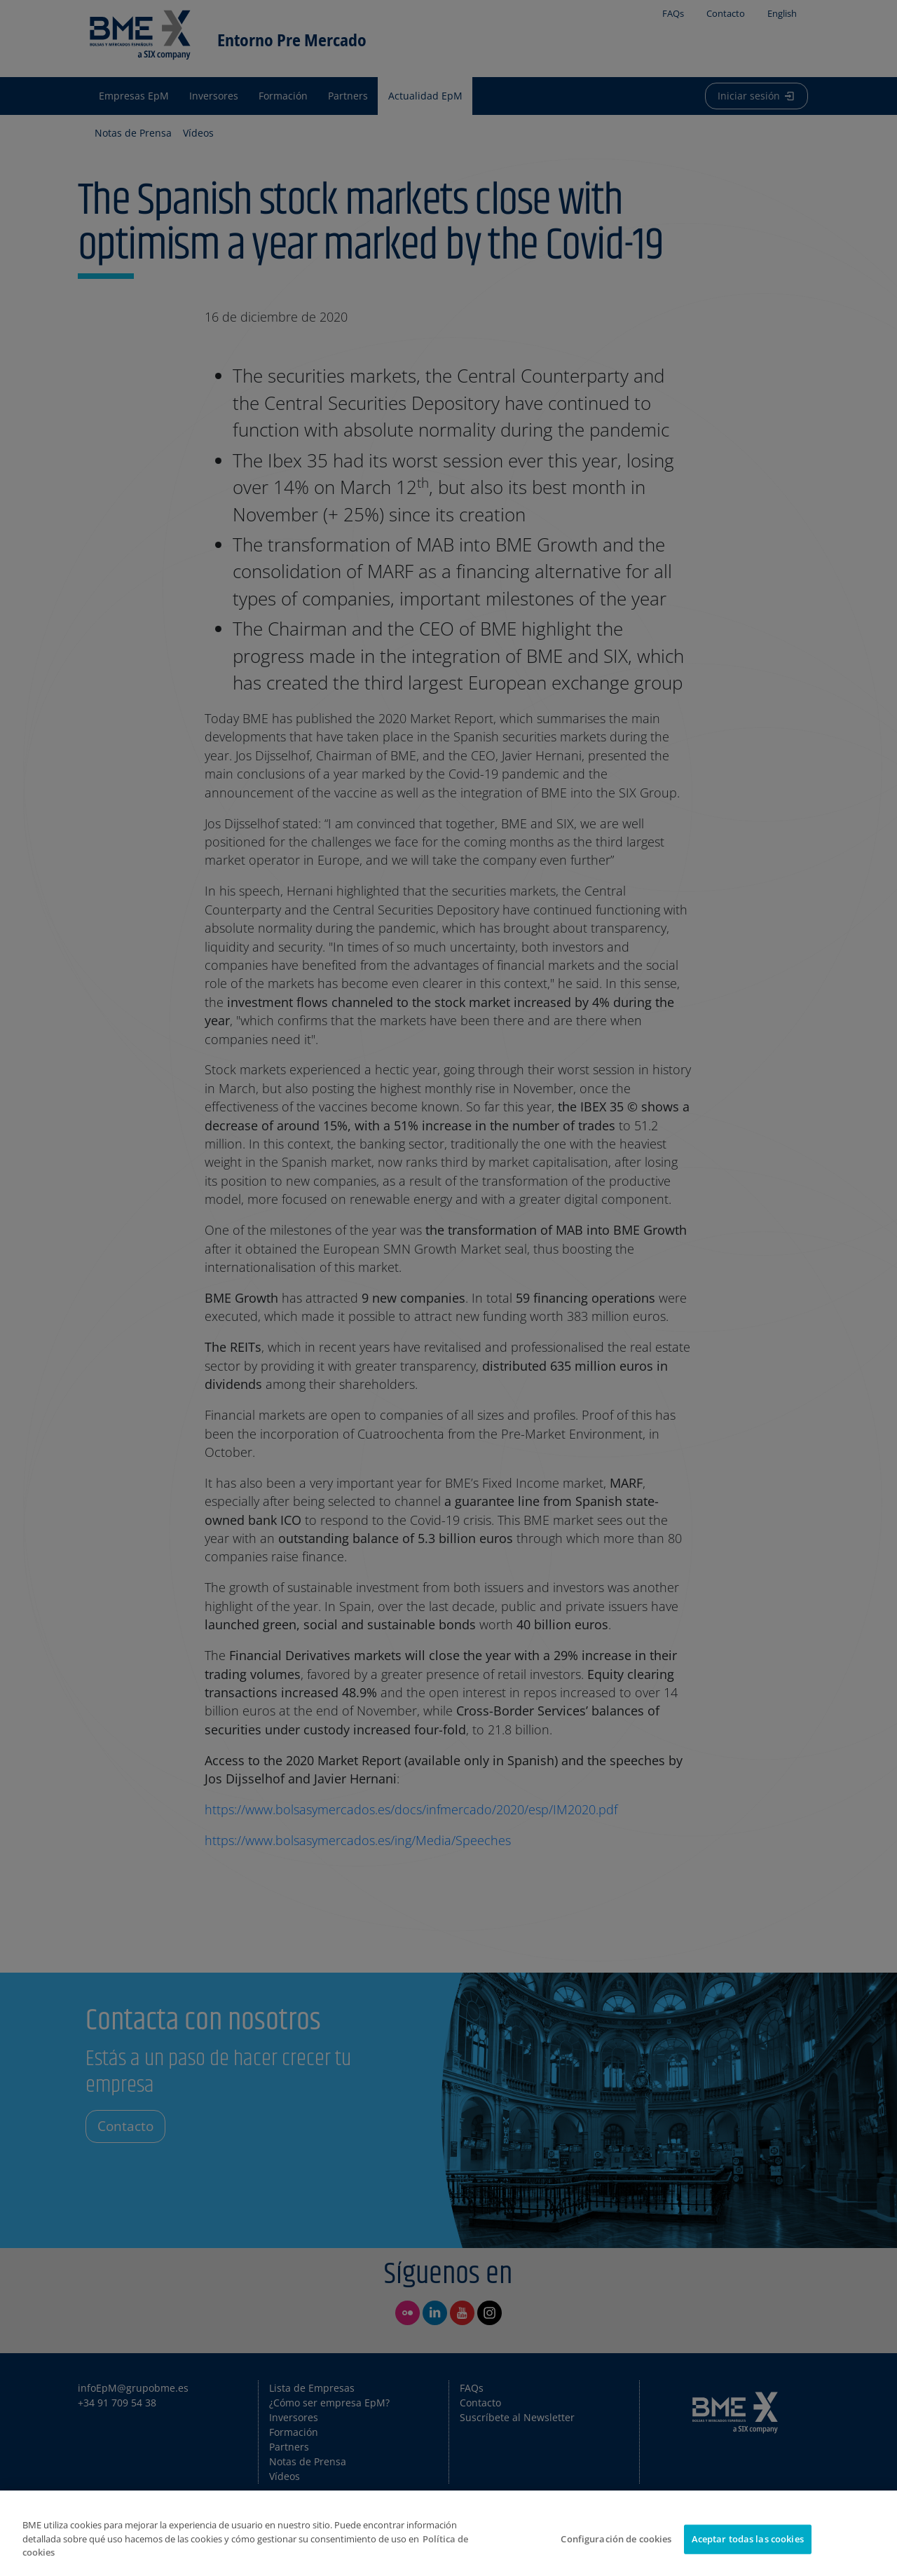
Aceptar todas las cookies (748, 2539)
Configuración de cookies (616, 2539)
